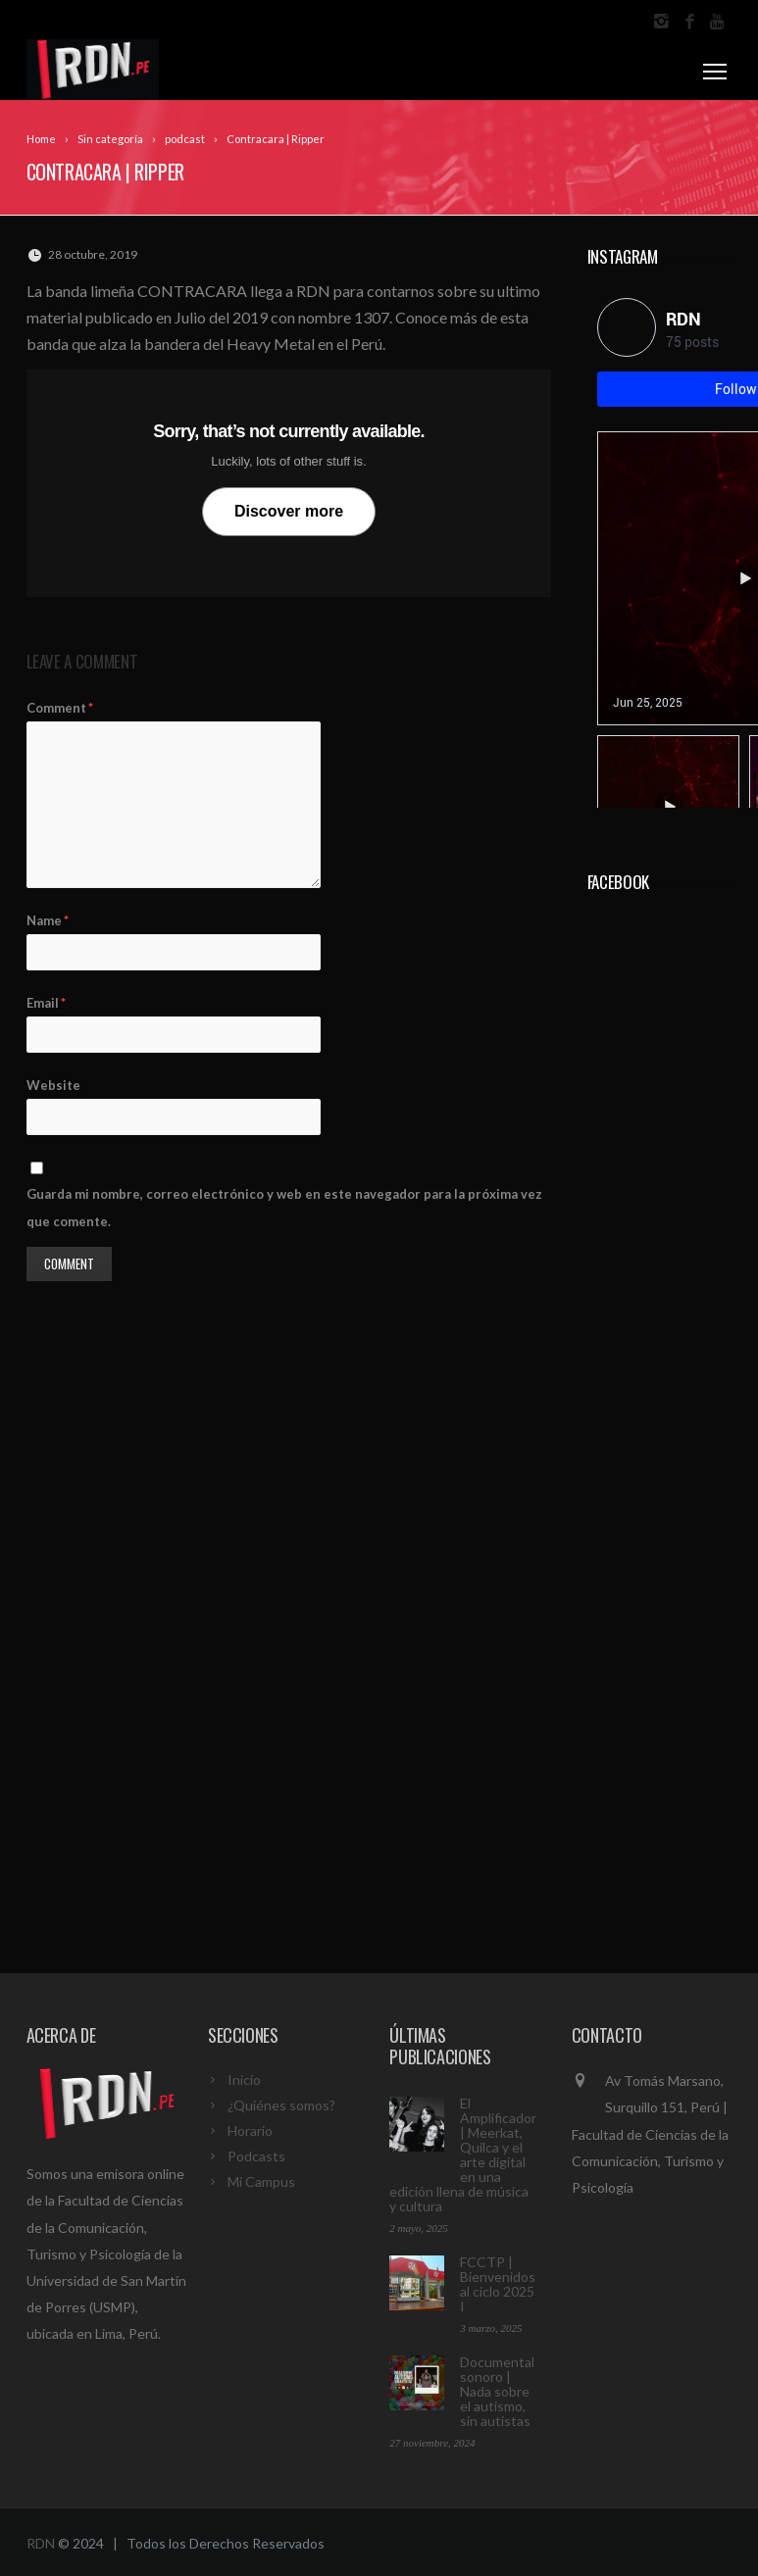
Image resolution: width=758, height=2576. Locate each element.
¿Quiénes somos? (281, 2105)
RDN (40, 2543)
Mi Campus (261, 2181)
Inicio (244, 2079)
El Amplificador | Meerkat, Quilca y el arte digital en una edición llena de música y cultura (462, 2154)
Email (46, 1003)
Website (53, 1085)
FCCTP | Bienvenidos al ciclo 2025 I (497, 2284)
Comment (59, 708)
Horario (250, 2130)
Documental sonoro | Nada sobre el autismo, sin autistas (497, 2391)
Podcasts (256, 2156)
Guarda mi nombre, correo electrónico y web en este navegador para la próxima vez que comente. (284, 1207)
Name (47, 920)
